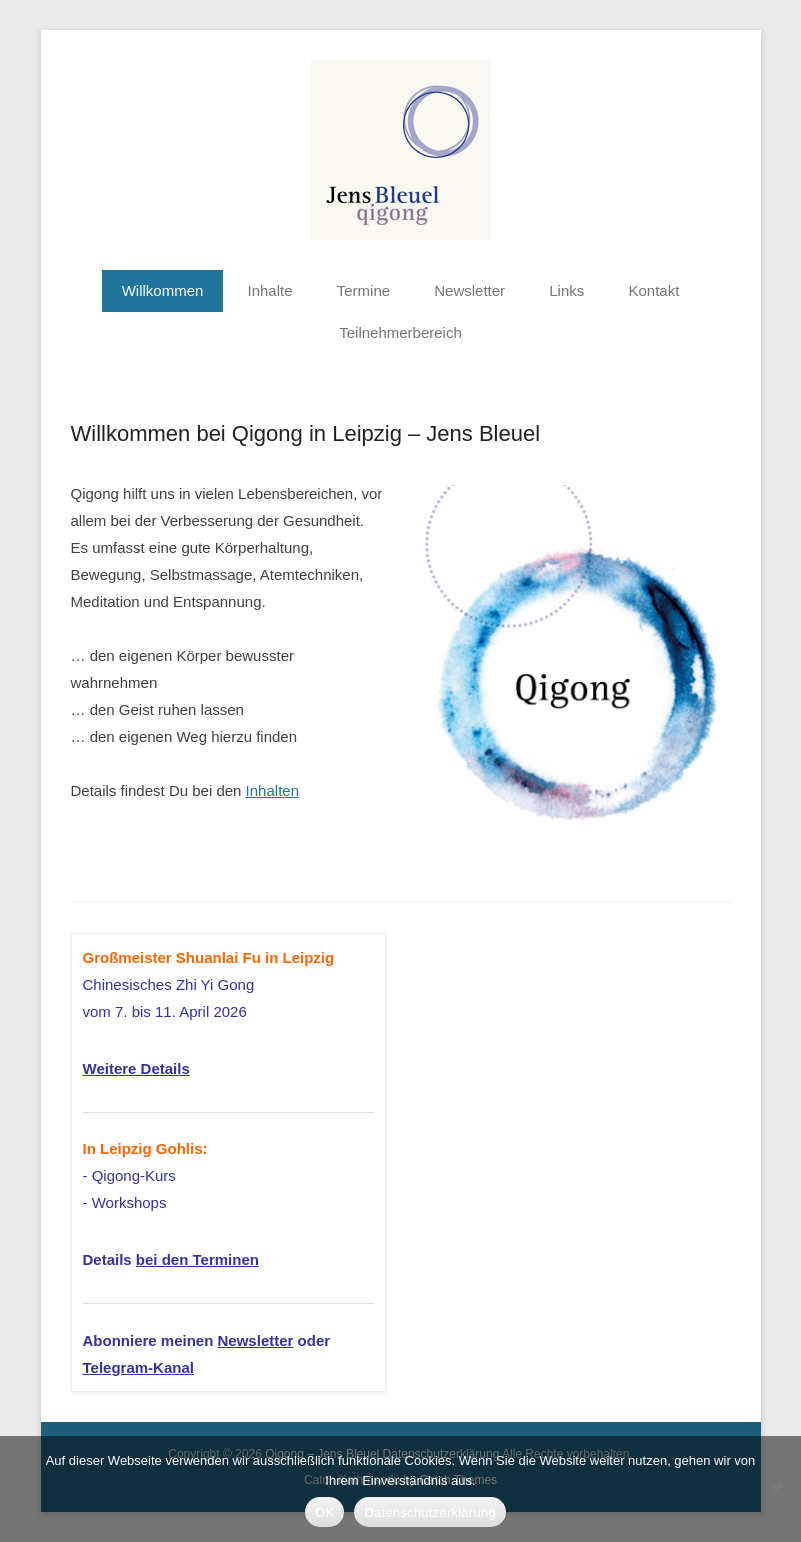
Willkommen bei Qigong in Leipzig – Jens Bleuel (306, 433)
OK (324, 1512)
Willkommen (163, 290)
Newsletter (469, 290)
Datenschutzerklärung (429, 1512)
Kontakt (653, 290)
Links (566, 290)
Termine (363, 290)
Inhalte (270, 290)
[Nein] (776, 1489)
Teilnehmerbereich (400, 332)
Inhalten (272, 790)
